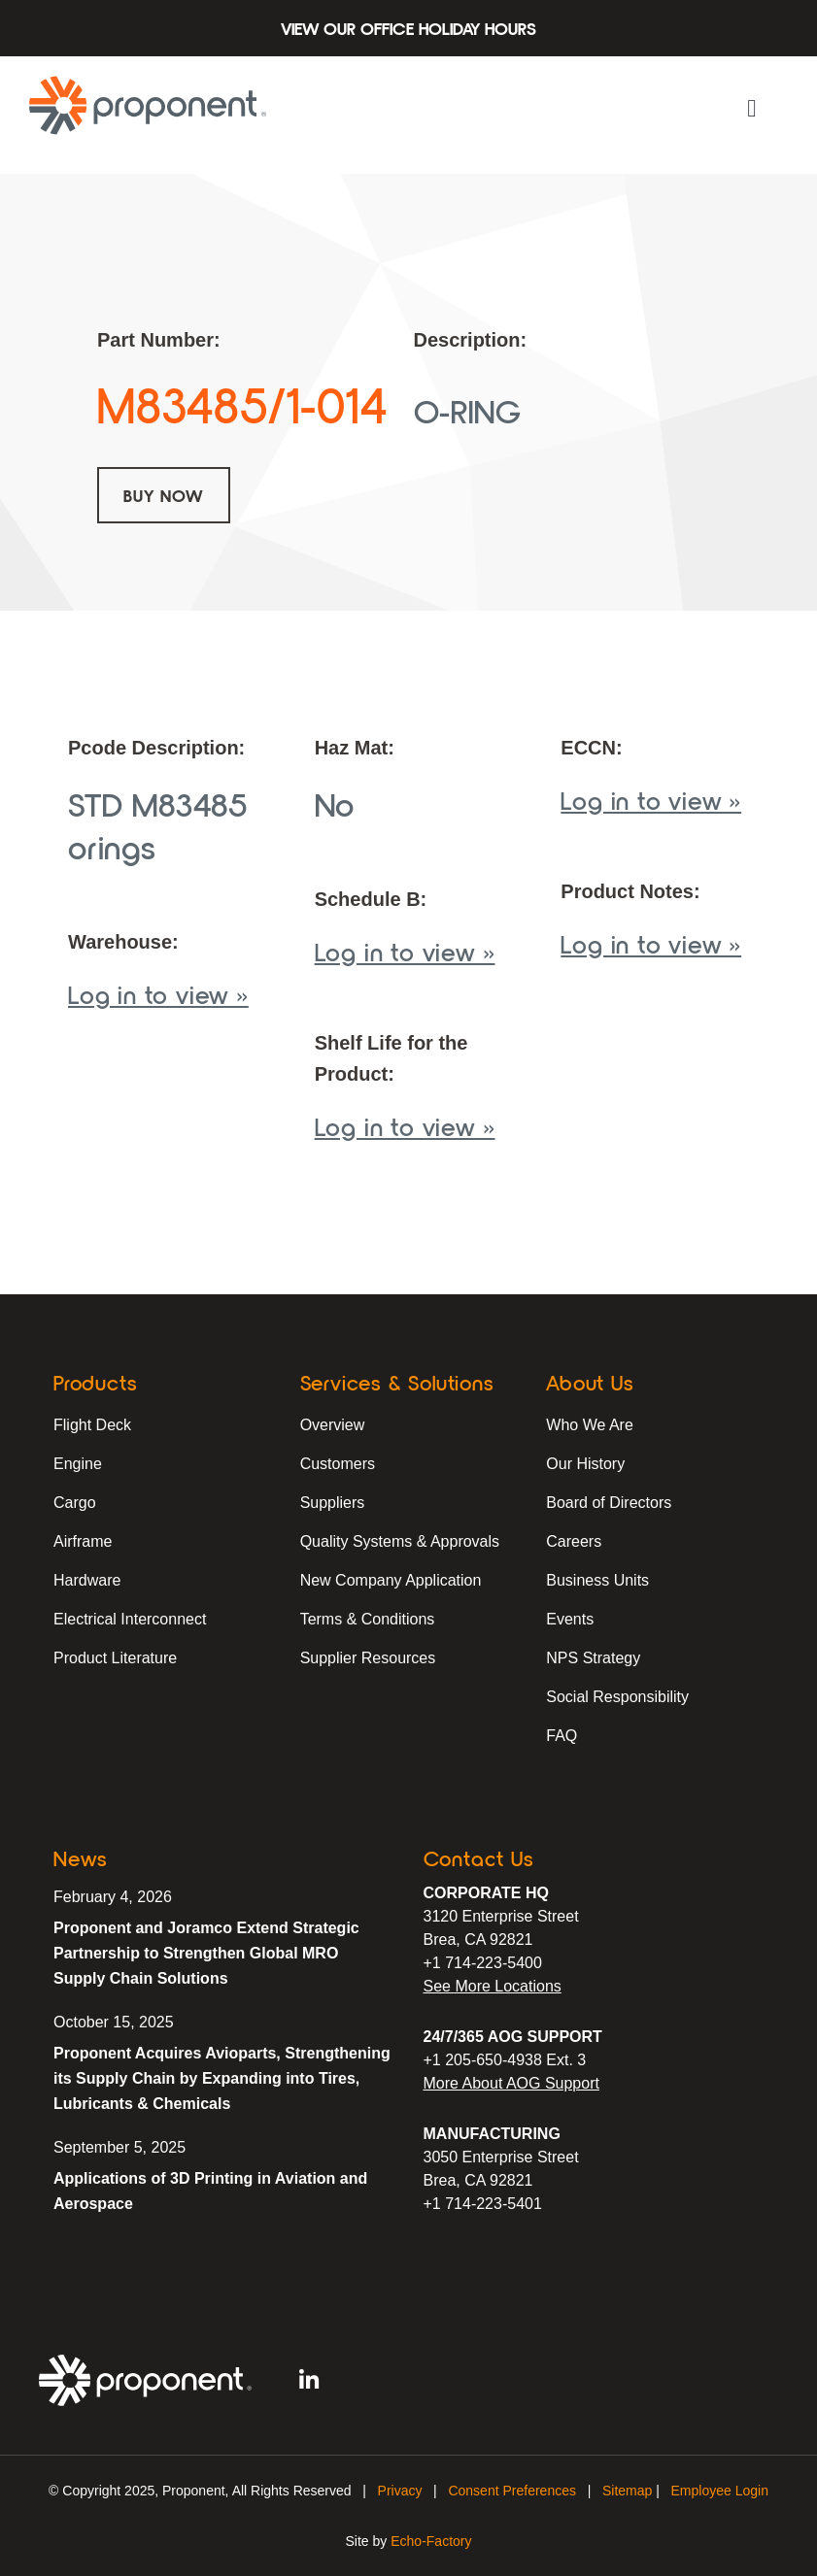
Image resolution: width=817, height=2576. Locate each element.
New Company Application (391, 1580)
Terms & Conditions (367, 1619)
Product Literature (115, 1658)
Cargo (74, 1502)
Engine (77, 1463)
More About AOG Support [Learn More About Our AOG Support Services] (511, 2083)
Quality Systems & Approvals (399, 1541)
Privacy (400, 2490)
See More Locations (493, 1986)
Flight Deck (92, 1425)
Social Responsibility (617, 1697)
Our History (585, 1463)
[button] (752, 108)
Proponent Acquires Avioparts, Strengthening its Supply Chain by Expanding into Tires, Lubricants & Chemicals (222, 2078)
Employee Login (719, 2490)
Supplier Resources (368, 1658)
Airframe (82, 1541)
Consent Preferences (512, 2490)
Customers (337, 1463)
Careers (573, 1541)
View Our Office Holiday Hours (408, 28)
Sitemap (627, 2490)
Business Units (597, 1580)
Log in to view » (158, 994)
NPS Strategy (593, 1658)
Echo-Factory (431, 2541)
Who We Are (589, 1425)
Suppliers (332, 1502)
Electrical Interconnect (129, 1619)
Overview (332, 1425)
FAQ (561, 1735)
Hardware (86, 1580)
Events (570, 1619)
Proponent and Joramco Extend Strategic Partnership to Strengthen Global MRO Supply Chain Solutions (206, 1953)
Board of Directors (608, 1502)
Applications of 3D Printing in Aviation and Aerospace (210, 2191)
